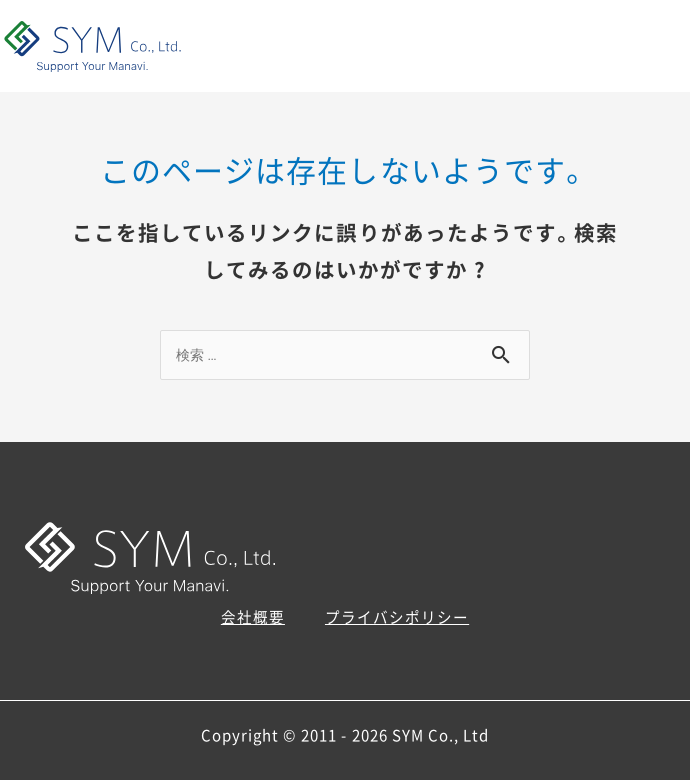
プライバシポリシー (397, 617)
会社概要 (253, 617)
